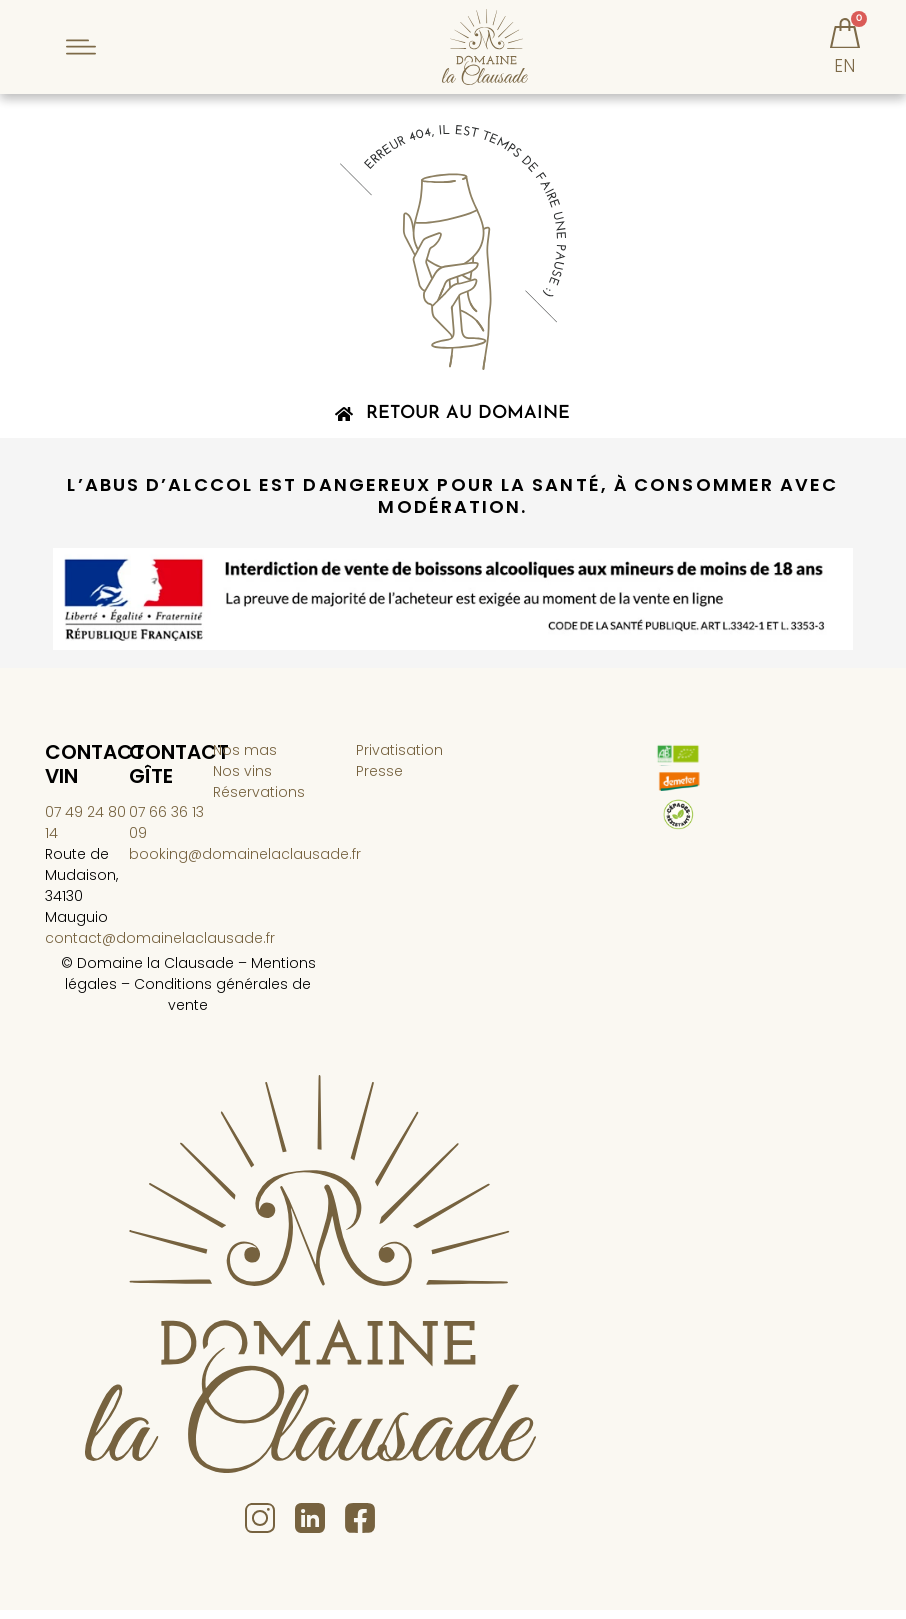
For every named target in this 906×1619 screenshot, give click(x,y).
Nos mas (245, 760)
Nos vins (242, 781)
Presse (379, 781)
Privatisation (399, 760)
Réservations (259, 802)
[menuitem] (845, 86)
